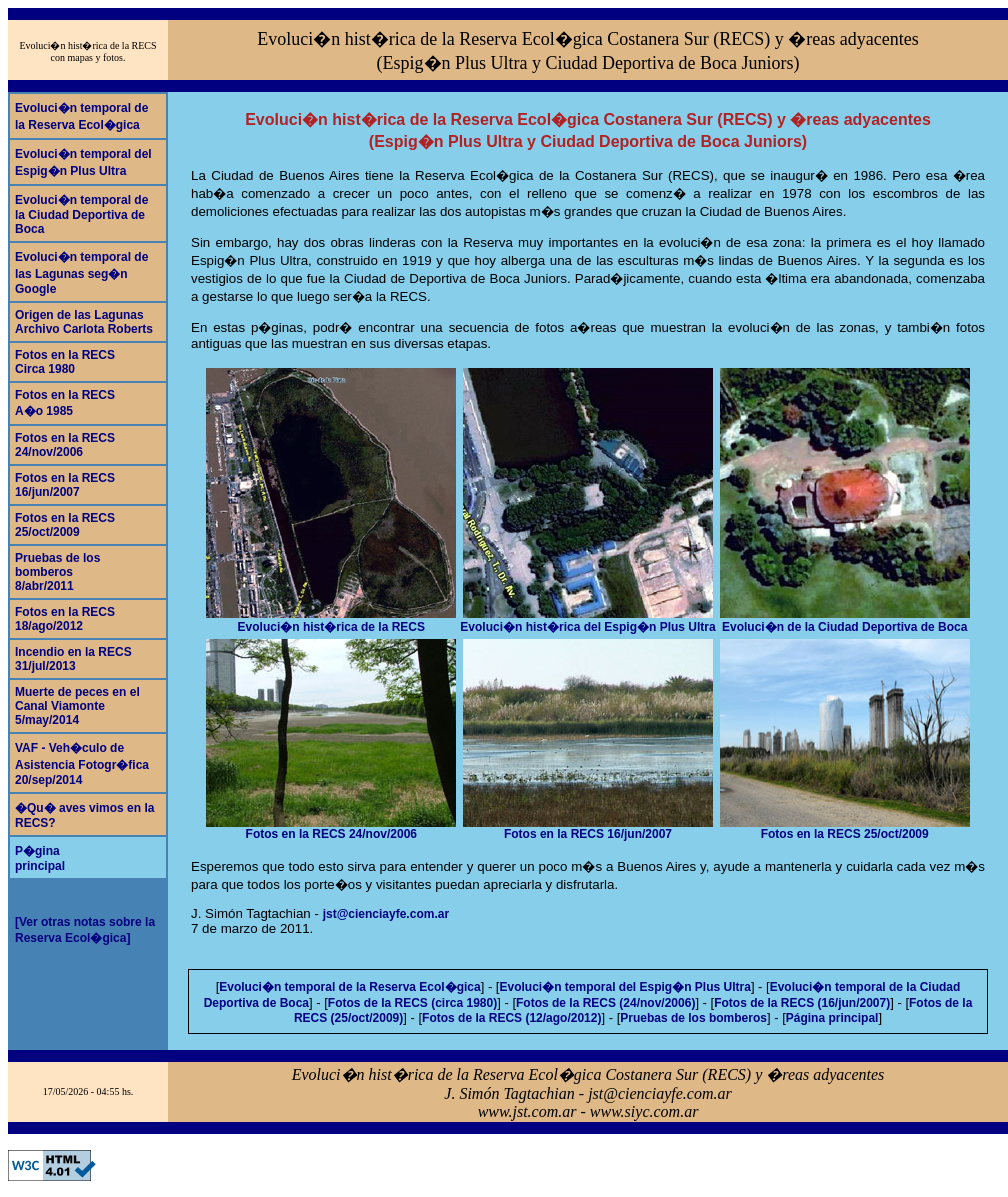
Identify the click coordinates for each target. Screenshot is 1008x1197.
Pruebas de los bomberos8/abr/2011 (57, 572)
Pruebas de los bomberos (693, 1018)
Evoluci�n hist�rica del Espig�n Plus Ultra (587, 620)
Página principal (832, 1018)
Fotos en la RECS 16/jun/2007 (588, 828)
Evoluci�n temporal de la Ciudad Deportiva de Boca (81, 214)
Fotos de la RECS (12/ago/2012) (511, 1018)
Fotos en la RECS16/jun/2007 (65, 485)
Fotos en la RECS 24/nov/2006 (331, 828)
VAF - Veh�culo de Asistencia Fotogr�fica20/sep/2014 (82, 764)
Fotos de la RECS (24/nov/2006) (605, 1003)
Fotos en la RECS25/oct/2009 (65, 525)
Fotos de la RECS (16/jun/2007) (802, 1003)
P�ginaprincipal (40, 858)
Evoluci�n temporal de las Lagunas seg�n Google (81, 273)
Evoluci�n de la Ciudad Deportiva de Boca (845, 620)
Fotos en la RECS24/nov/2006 (65, 445)
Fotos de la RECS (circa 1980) (412, 1003)
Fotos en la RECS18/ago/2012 (65, 619)
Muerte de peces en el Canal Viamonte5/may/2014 (77, 706)
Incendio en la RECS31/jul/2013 (73, 659)
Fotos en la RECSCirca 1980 (65, 362)
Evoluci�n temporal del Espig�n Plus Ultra (624, 987)
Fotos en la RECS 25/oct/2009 (845, 828)
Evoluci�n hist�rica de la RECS (331, 620)
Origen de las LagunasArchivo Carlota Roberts (84, 322)
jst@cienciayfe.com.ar (386, 914)
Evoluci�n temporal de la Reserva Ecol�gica (349, 987)
